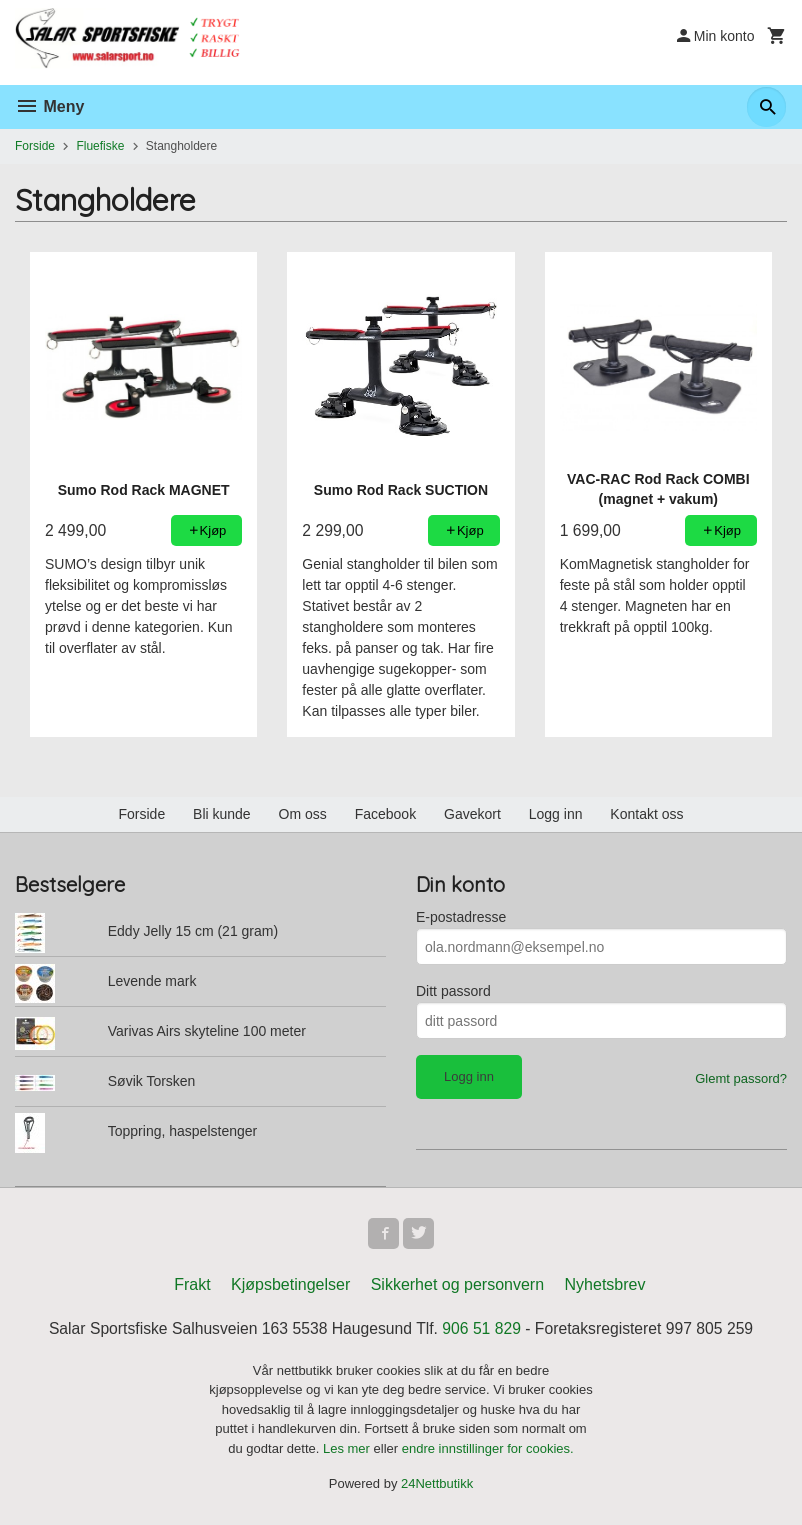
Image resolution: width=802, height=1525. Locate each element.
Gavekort (472, 814)
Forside (35, 146)
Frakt (192, 1285)
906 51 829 (483, 1329)
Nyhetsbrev (605, 1285)
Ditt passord (453, 991)
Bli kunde (222, 814)
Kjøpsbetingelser (290, 1285)
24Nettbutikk (437, 1485)
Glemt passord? (741, 1078)
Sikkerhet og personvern (457, 1285)
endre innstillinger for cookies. (488, 1449)
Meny (49, 106)
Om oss (303, 814)
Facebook (385, 814)
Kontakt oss (646, 814)
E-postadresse (461, 917)
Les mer (348, 1449)
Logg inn (556, 814)
